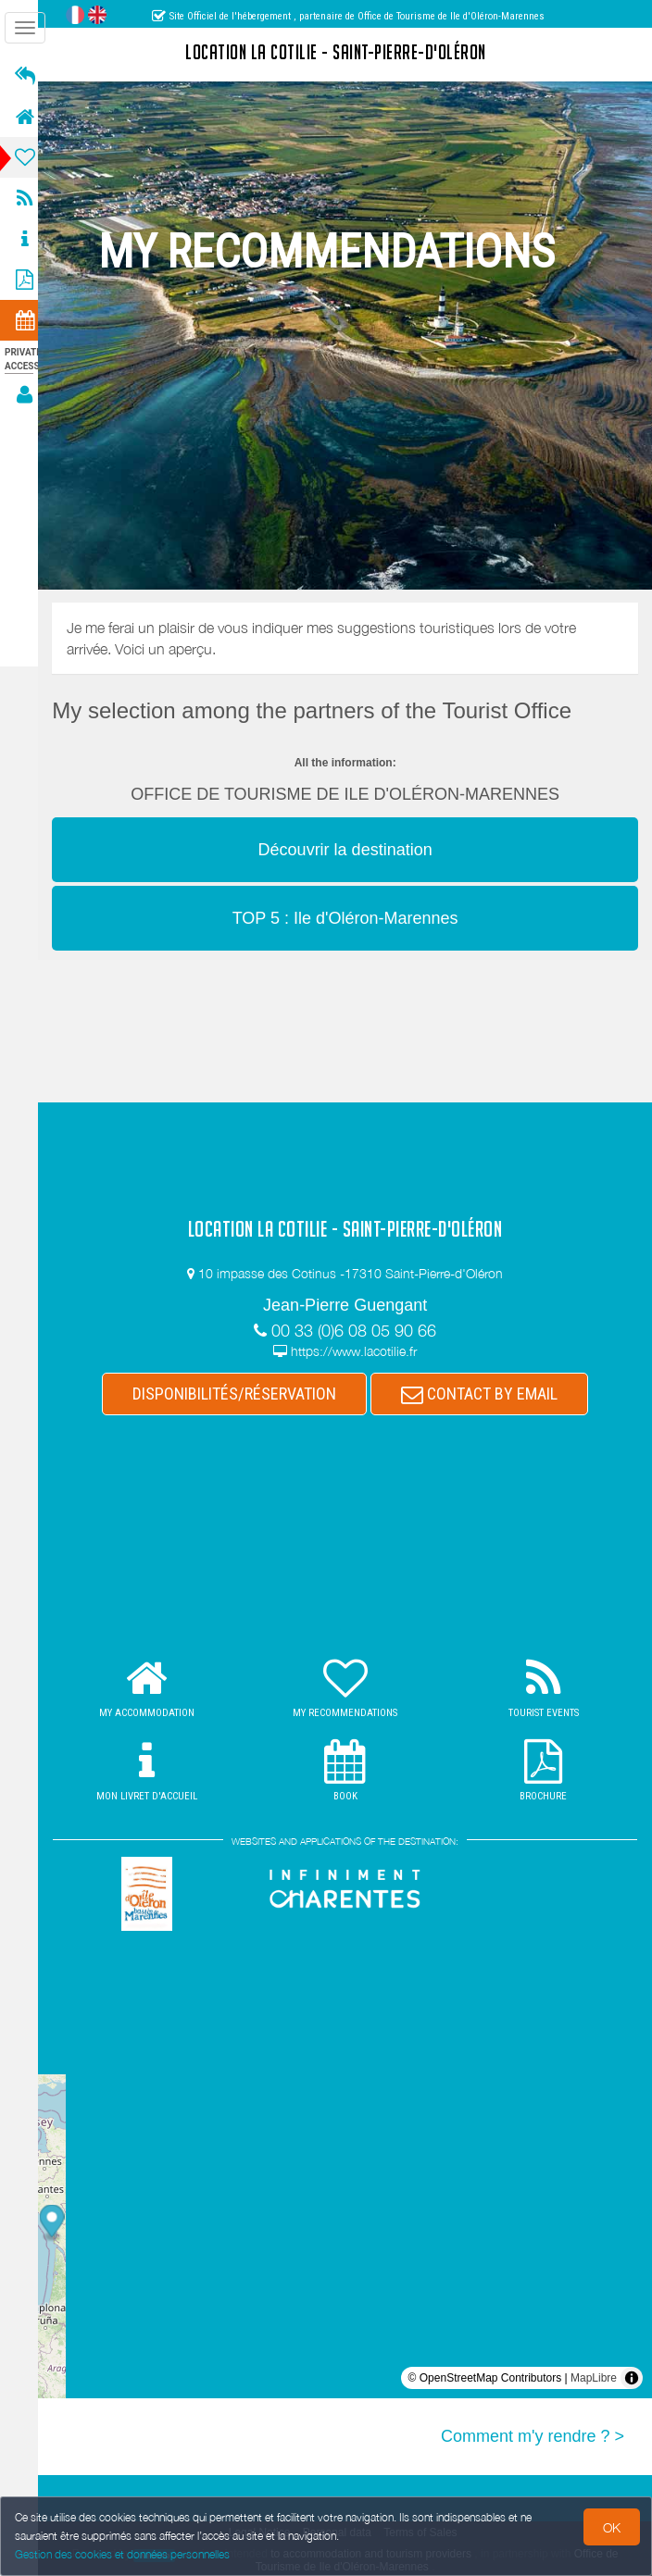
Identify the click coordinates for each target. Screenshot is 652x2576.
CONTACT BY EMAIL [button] (485, 1393)
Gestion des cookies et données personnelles (122, 2554)
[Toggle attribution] (632, 2378)
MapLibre (593, 2377)
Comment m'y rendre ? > (532, 2436)
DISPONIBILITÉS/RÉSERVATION (240, 1393)
